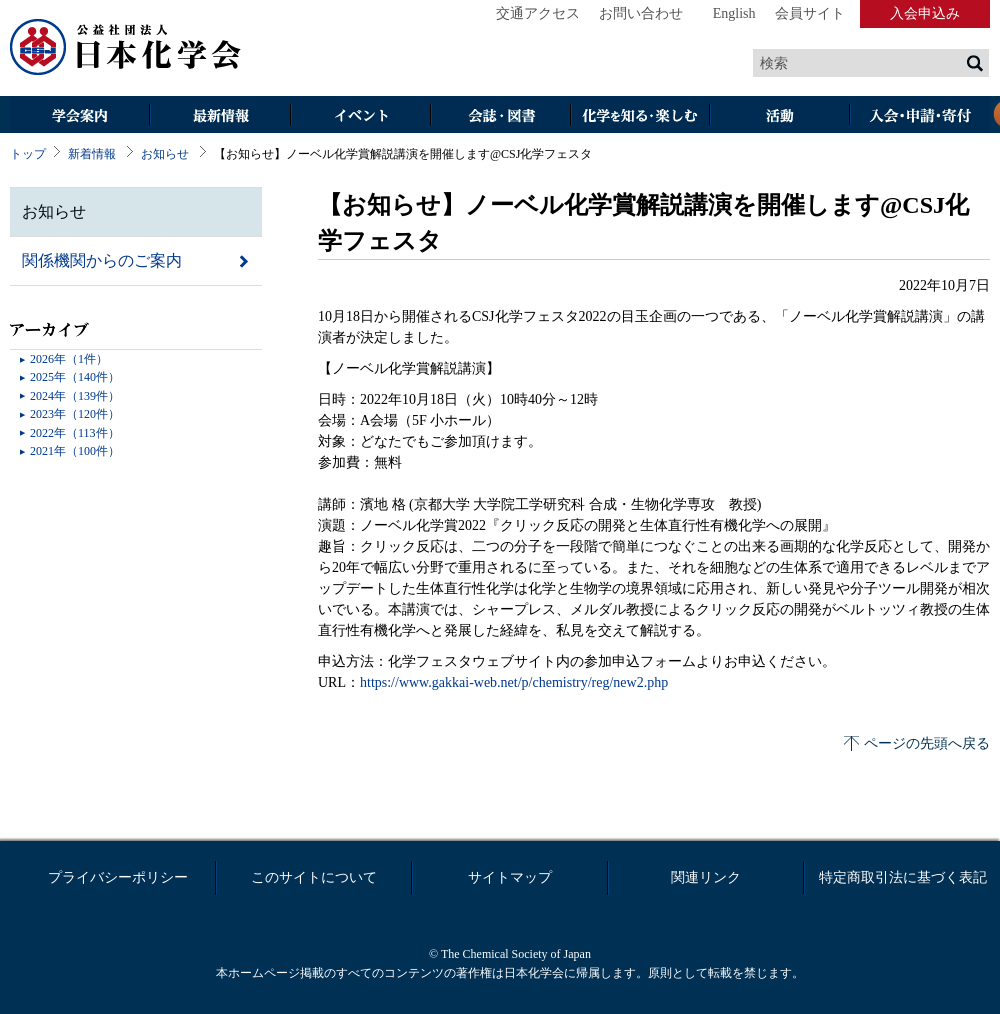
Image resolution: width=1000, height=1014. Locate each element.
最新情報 (220, 116)
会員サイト (810, 13)
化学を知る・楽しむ (640, 116)
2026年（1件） (69, 359)
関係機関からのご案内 (102, 260)
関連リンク (706, 877)
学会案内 (80, 116)
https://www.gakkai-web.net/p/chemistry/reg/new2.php (514, 682)
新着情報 (92, 154)
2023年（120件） (75, 414)
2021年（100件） (75, 451)
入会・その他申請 (920, 116)
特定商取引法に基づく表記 (903, 877)
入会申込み (925, 13)
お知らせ (165, 154)
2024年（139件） (75, 396)
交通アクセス (538, 13)
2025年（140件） (75, 377)
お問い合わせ (641, 13)
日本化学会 (126, 48)
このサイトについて (314, 877)
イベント (360, 116)
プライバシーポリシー (118, 877)
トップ (28, 154)
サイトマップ (510, 877)
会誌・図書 (500, 116)
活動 (780, 116)
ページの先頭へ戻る (927, 743)
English (734, 13)
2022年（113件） (75, 433)
